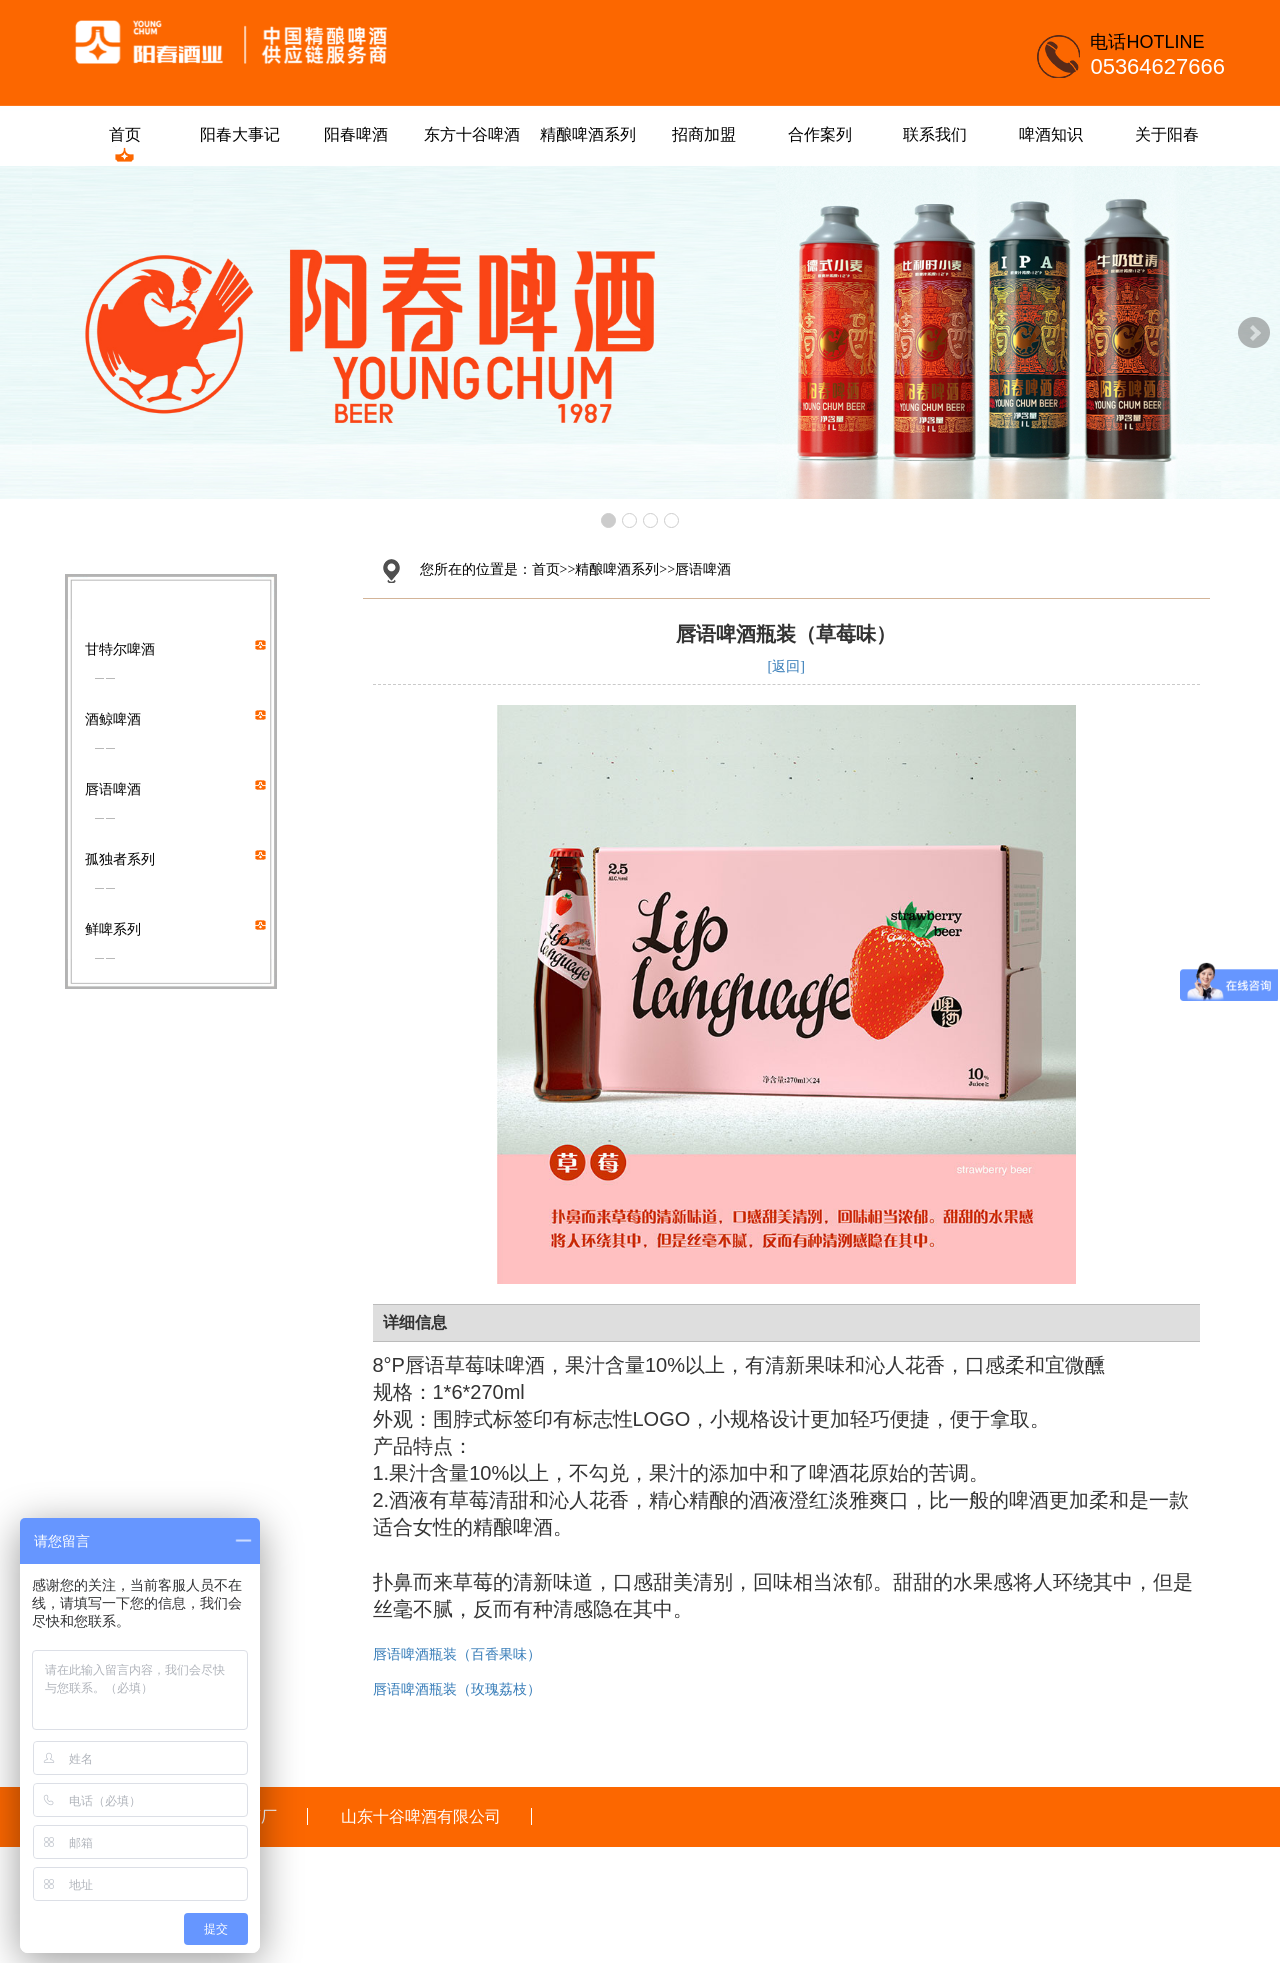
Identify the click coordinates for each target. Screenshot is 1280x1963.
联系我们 (942, 134)
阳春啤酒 (362, 134)
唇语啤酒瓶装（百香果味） (457, 1654)
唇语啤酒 (113, 789)
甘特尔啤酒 (120, 649)
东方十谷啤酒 (478, 134)
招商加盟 (710, 134)
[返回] (786, 666)
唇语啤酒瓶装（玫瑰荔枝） (457, 1689)
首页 (131, 134)
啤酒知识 (1057, 134)
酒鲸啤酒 (113, 719)
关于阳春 (1173, 134)
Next (1254, 333)
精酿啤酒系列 (594, 134)
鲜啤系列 (113, 929)
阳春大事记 (247, 134)
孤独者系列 (120, 859)
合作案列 (826, 134)
